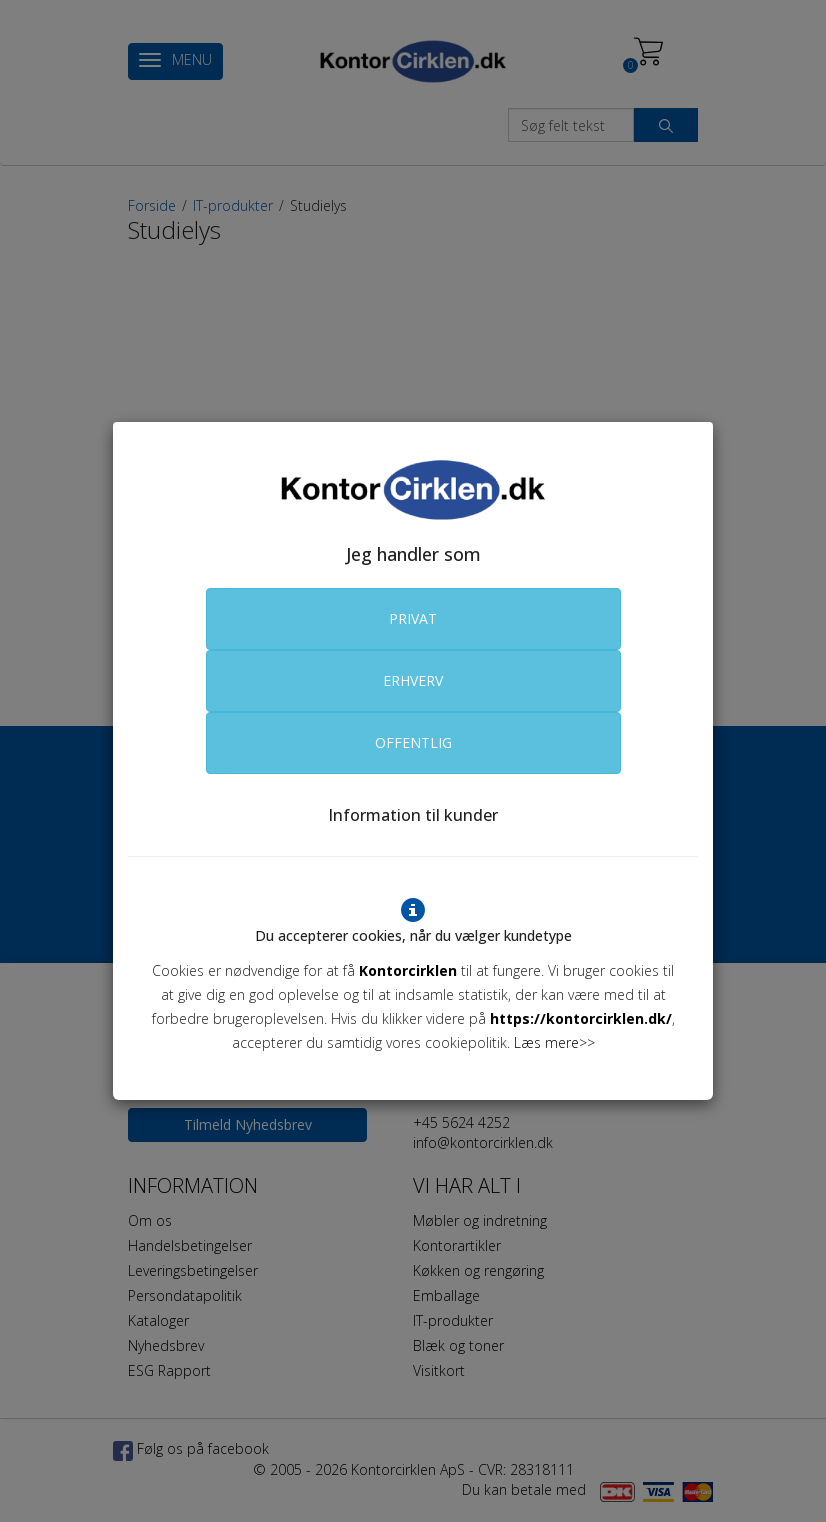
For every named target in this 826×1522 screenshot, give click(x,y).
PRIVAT (413, 618)
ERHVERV (413, 680)
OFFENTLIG (413, 742)
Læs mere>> (554, 1042)
